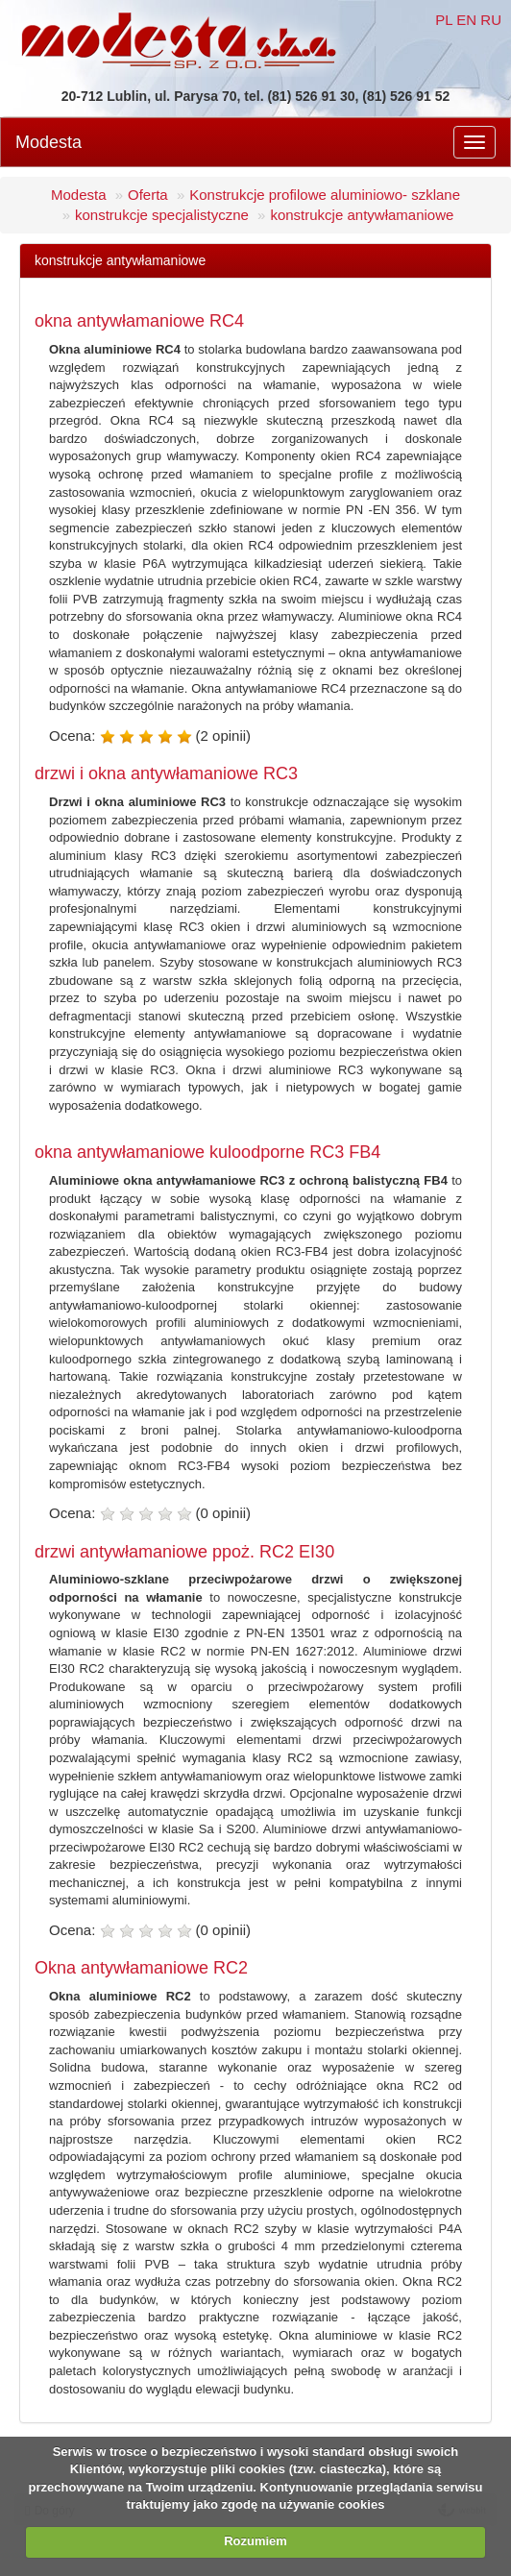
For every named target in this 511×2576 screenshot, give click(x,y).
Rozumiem (255, 2541)
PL (443, 20)
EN (466, 20)
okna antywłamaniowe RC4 (139, 321)
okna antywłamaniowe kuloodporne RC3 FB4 (207, 1152)
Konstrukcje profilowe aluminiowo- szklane (324, 194)
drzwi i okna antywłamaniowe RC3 (166, 773)
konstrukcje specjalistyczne (162, 215)
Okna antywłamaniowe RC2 (141, 1967)
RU (490, 20)
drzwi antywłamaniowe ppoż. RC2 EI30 (184, 1551)
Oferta (148, 194)
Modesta (48, 142)
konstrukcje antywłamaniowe (361, 215)
